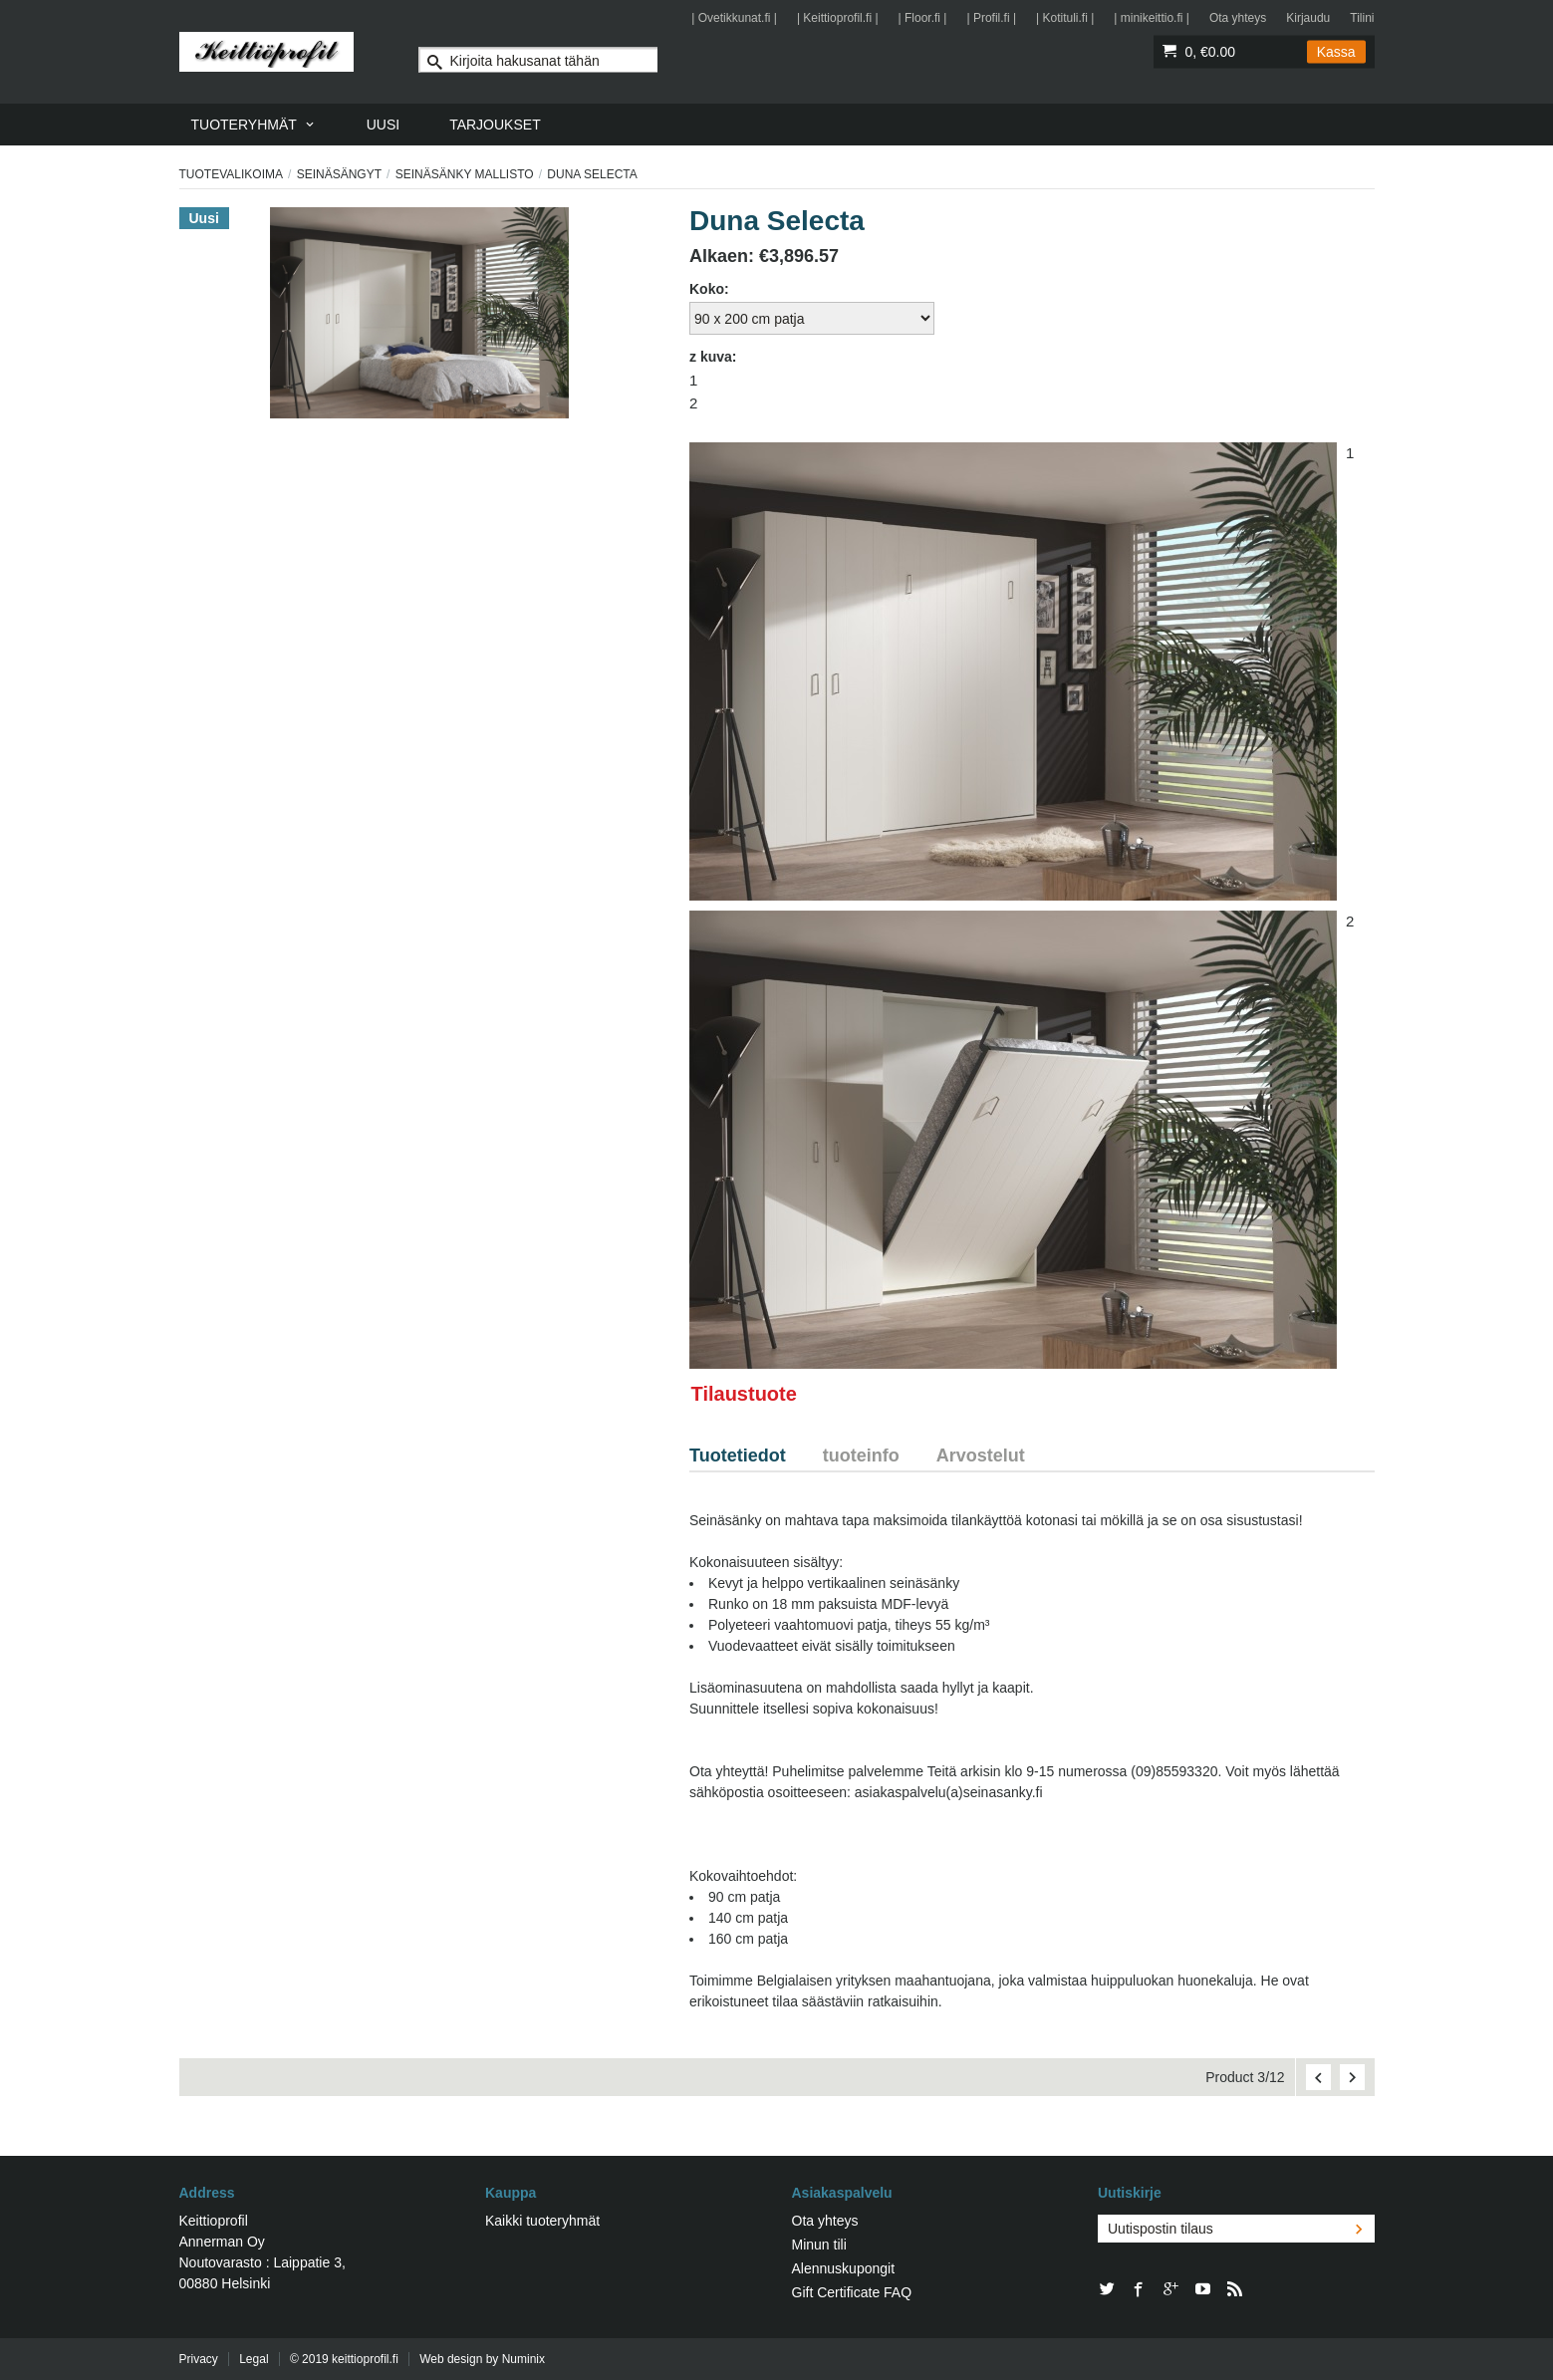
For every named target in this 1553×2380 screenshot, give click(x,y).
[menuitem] (254, 124)
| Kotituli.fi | (1065, 18)
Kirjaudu (1308, 18)
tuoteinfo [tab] (861, 1455)
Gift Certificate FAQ (852, 2292)
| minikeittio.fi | (1151, 18)
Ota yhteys (1237, 18)
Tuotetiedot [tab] (737, 1455)
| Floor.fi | (923, 18)
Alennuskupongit (844, 2268)
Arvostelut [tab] (980, 1455)
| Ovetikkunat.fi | (734, 18)
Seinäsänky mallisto (464, 174)
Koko (706, 289)
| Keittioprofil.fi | (838, 18)
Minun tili (819, 2244)
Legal (253, 2359)
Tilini (1362, 18)
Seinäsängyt (339, 174)
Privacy (198, 2359)
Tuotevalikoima (231, 174)
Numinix (523, 2359)
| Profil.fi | (991, 18)
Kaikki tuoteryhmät (542, 2221)
